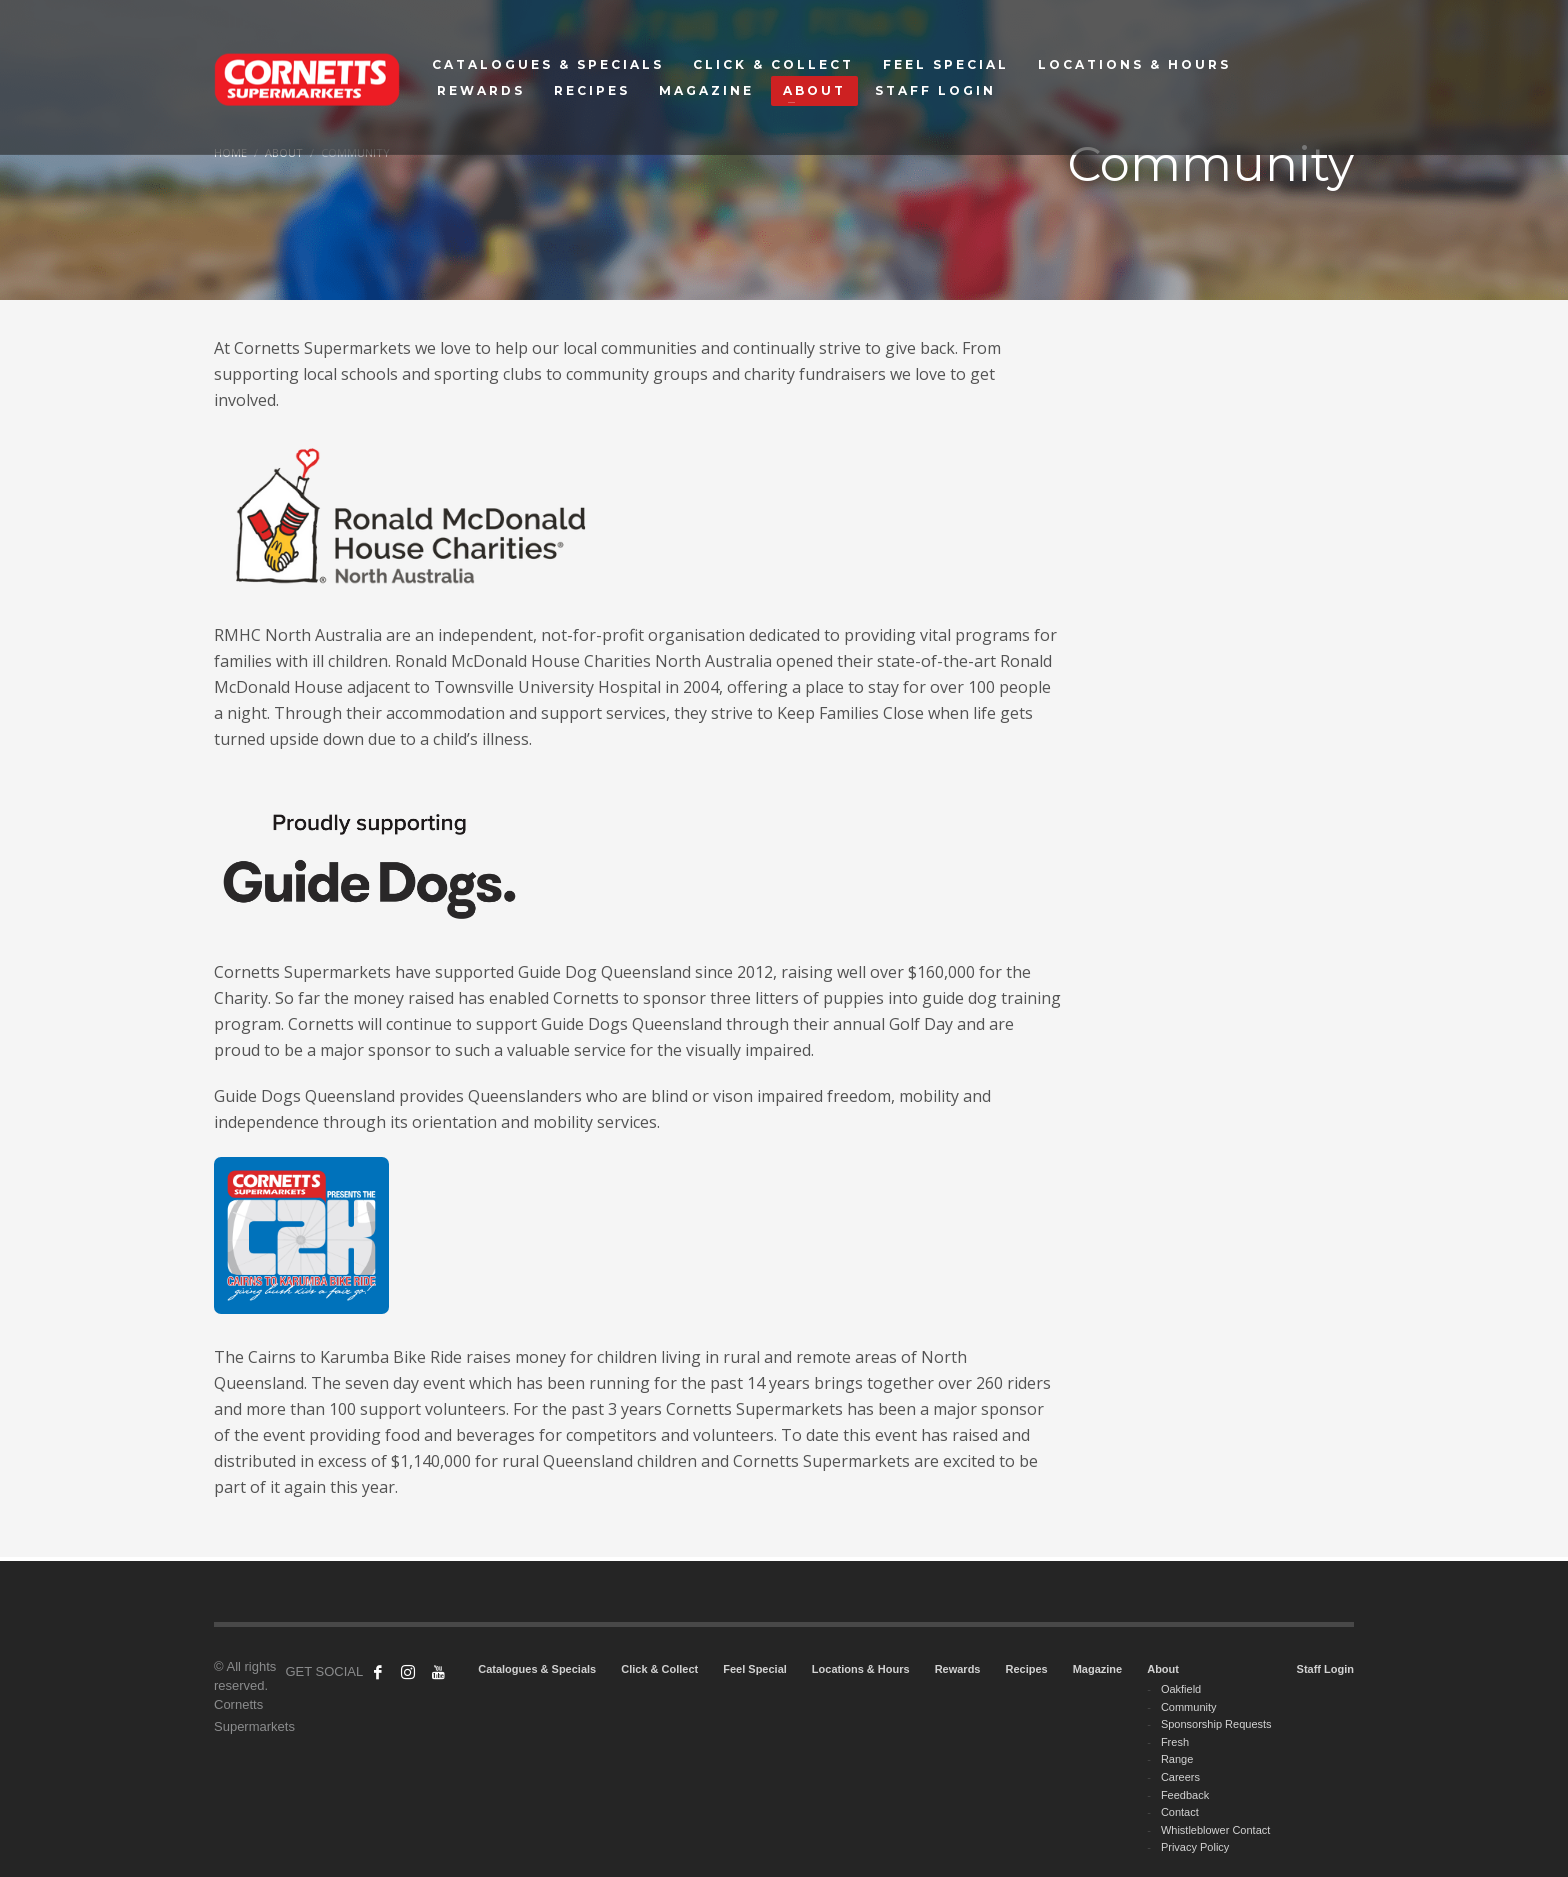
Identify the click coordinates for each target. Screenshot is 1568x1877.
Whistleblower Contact (1215, 1830)
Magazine (1098, 1669)
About (1163, 1669)
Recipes (1026, 1669)
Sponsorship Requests (1216, 1724)
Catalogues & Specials (537, 1669)
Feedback (1185, 1795)
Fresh (1175, 1742)
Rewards (958, 1669)
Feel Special (755, 1669)
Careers (1180, 1777)
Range (1177, 1759)
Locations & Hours (861, 1669)
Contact (1180, 1812)
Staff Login (1325, 1669)
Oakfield (1181, 1689)
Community (1189, 1707)
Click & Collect (659, 1669)
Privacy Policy (1195, 1847)
